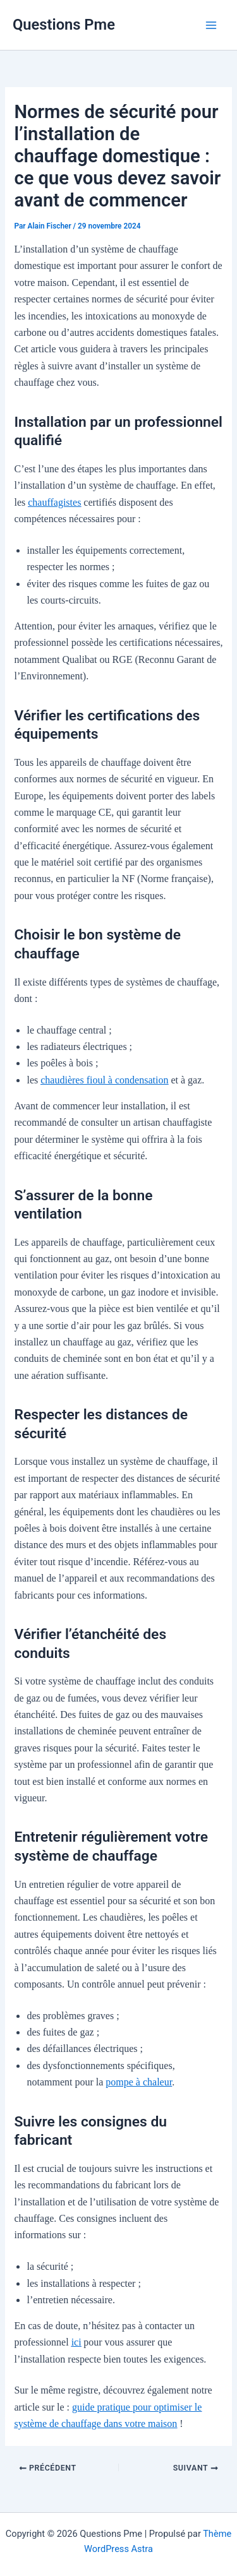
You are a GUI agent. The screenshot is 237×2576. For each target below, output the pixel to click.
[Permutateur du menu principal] (211, 25)
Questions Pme (64, 24)
